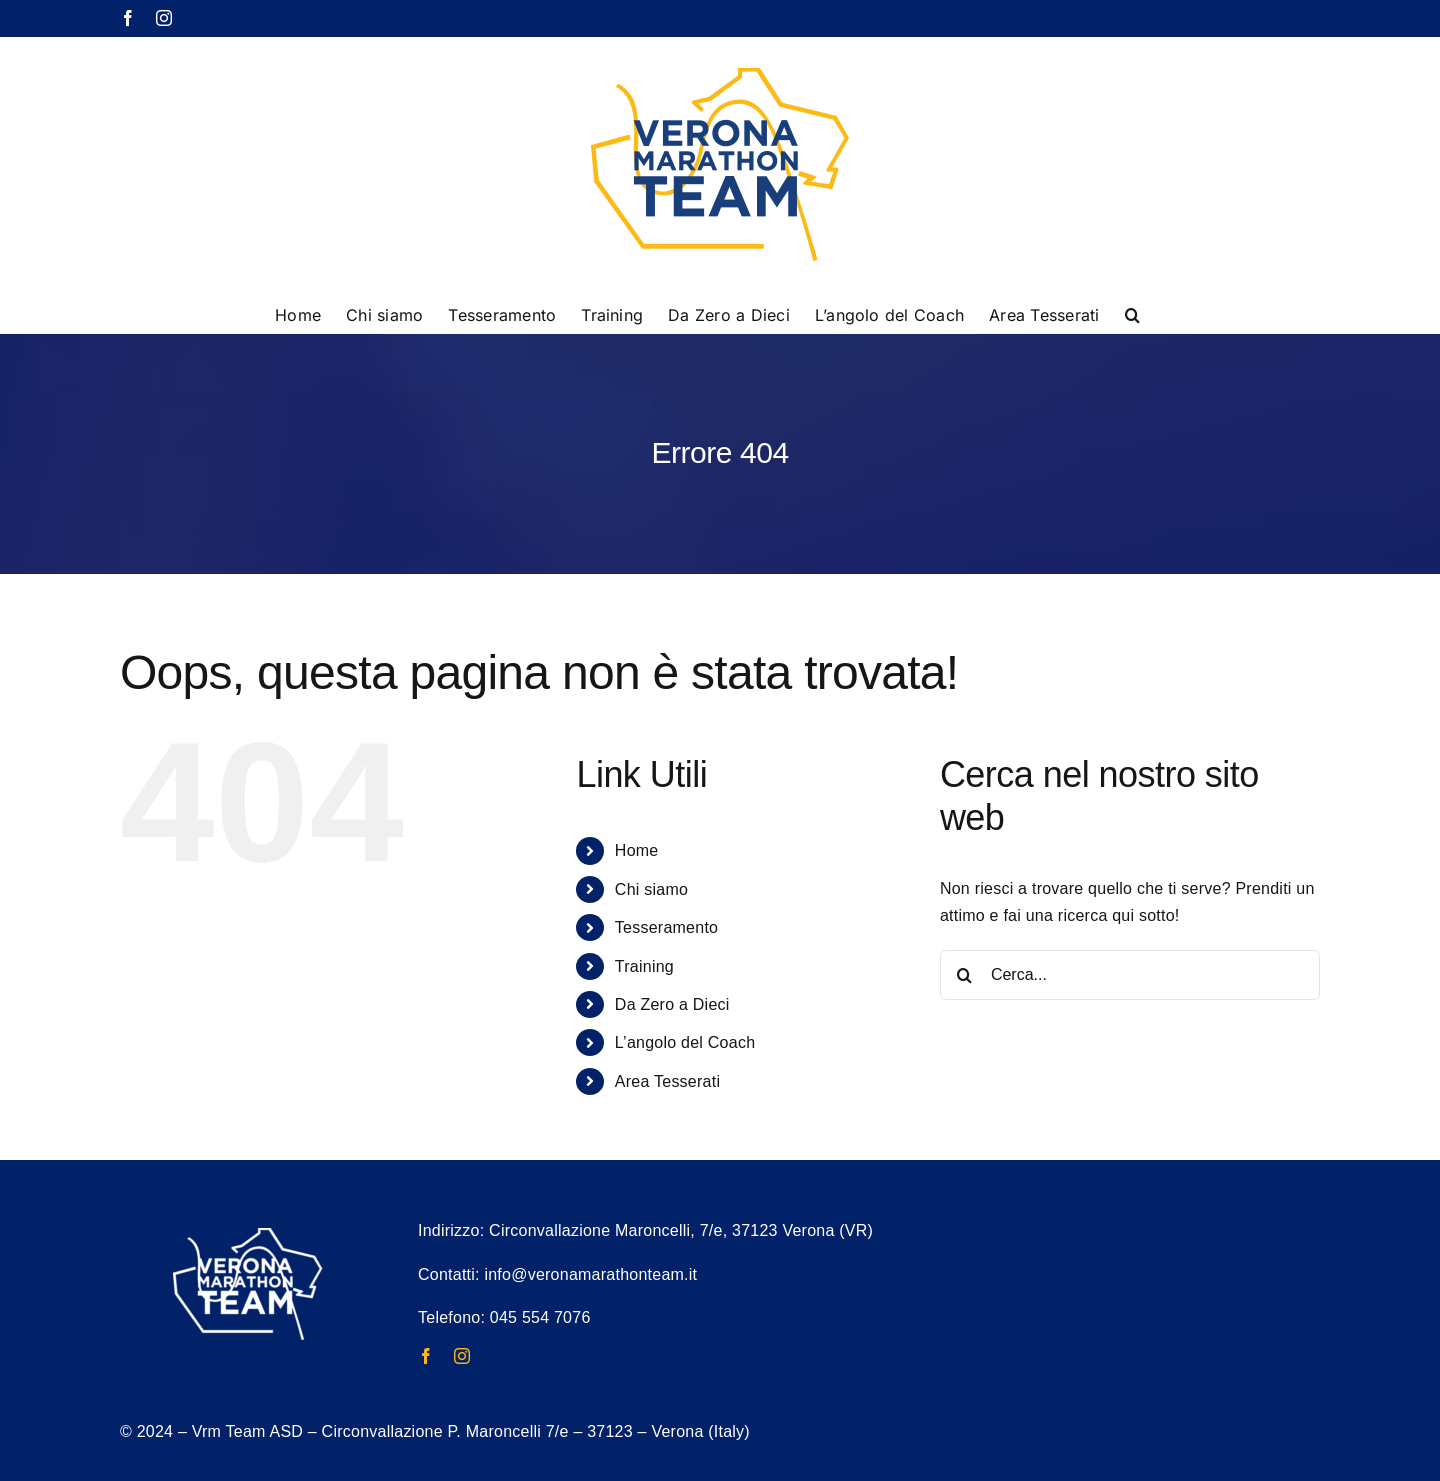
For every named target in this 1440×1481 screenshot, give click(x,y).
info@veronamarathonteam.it (590, 1274)
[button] (1132, 313)
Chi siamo (651, 889)
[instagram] (462, 1356)
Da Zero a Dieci (672, 1004)
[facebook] (426, 1356)
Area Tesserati (667, 1081)
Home (637, 850)
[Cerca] (965, 975)
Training (644, 966)
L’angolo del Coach (685, 1042)
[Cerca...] (1130, 975)
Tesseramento (666, 927)
